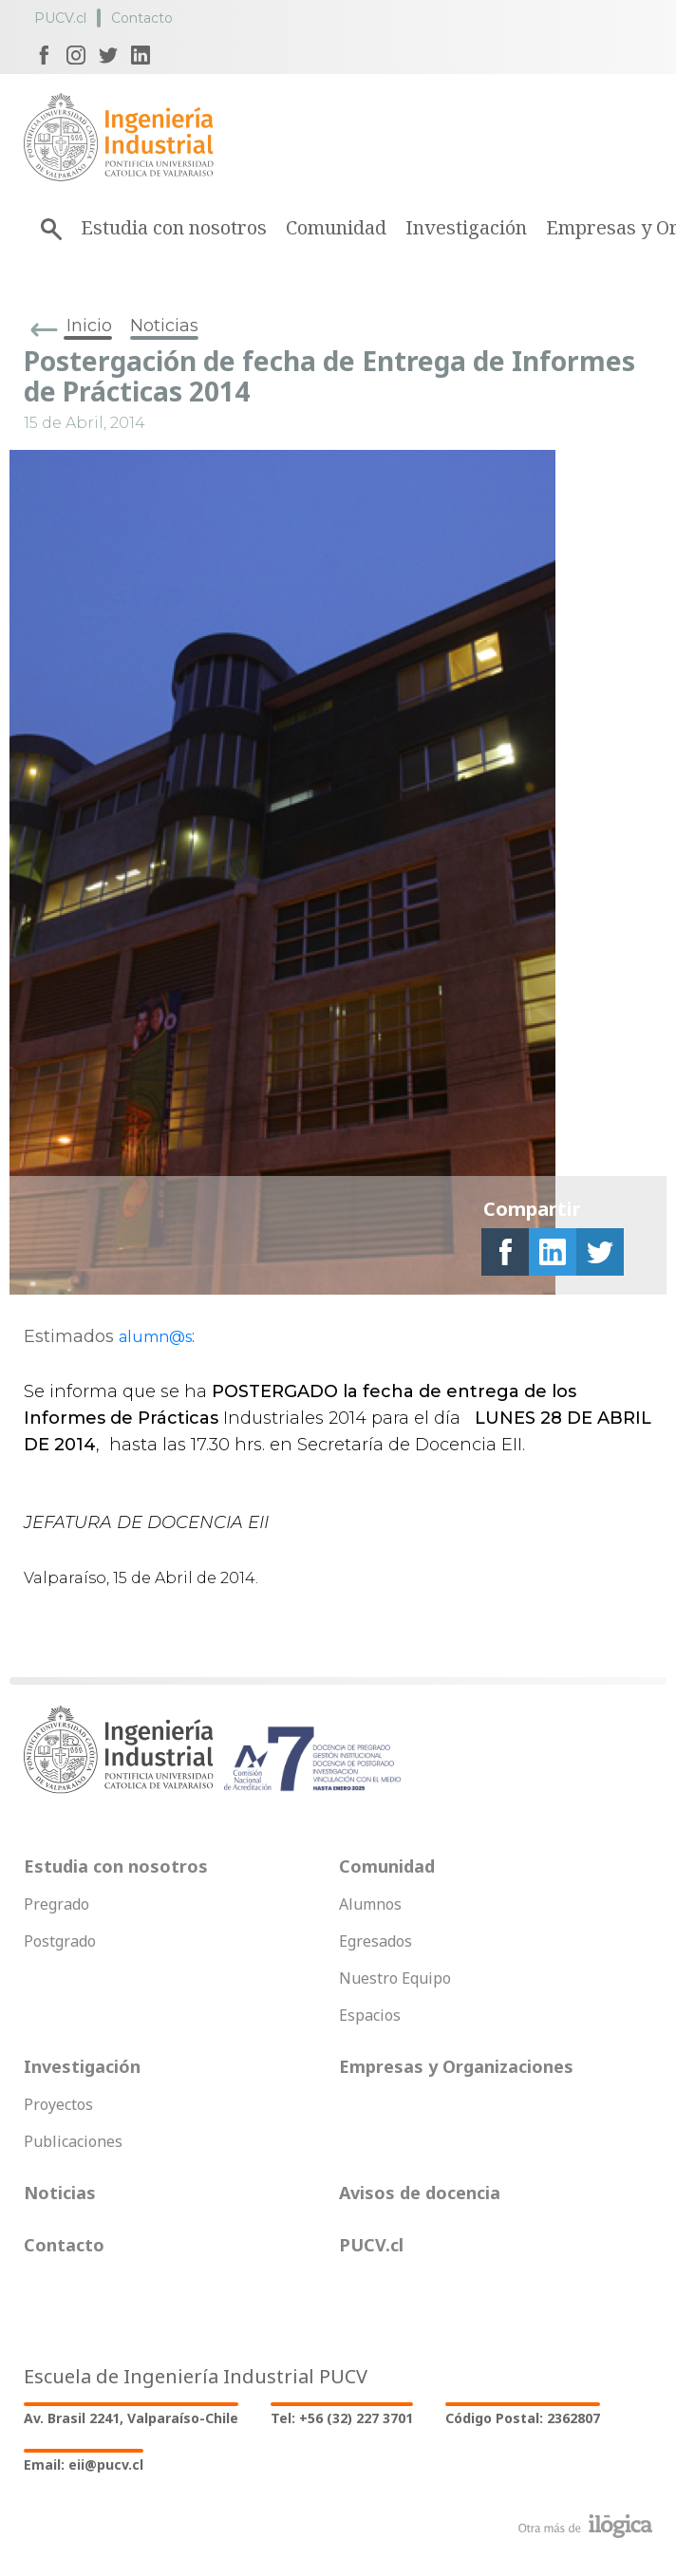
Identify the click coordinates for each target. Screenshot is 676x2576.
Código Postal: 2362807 (522, 2418)
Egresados (375, 1941)
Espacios (370, 2015)
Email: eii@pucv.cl (83, 2464)
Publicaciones (73, 2141)
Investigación (466, 227)
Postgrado (60, 1941)
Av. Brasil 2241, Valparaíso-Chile (131, 2418)
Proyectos (58, 2104)
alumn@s (155, 1337)
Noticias (164, 325)
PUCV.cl (60, 18)
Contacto (142, 18)
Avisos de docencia (419, 2192)
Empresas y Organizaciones (456, 2066)
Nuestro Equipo (395, 1978)
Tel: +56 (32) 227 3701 (342, 2418)
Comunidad (336, 227)
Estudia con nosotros (174, 227)
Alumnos (370, 1904)
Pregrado (56, 1904)
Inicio (89, 325)
